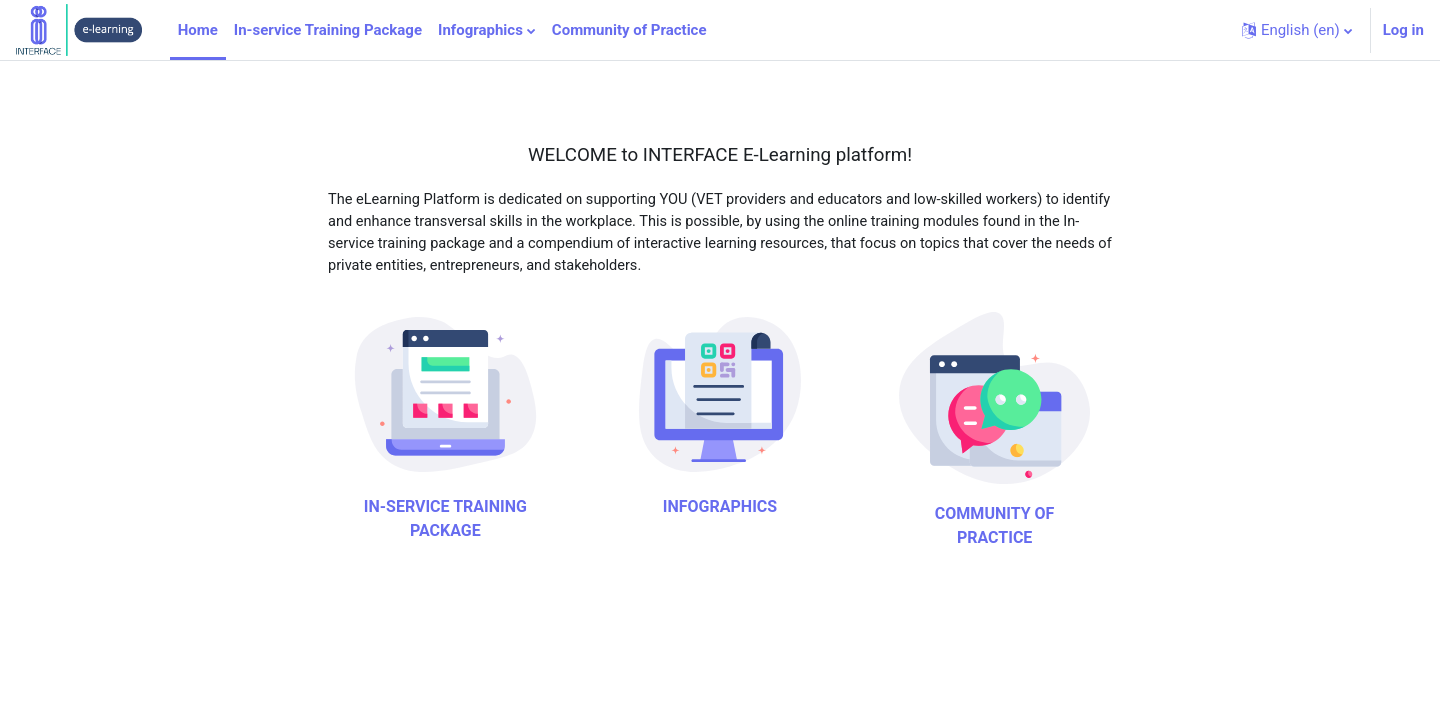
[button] (1297, 30)
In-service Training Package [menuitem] (328, 30)
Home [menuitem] (198, 30)
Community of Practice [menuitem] (629, 30)
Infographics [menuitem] (480, 30)
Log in (1403, 30)
